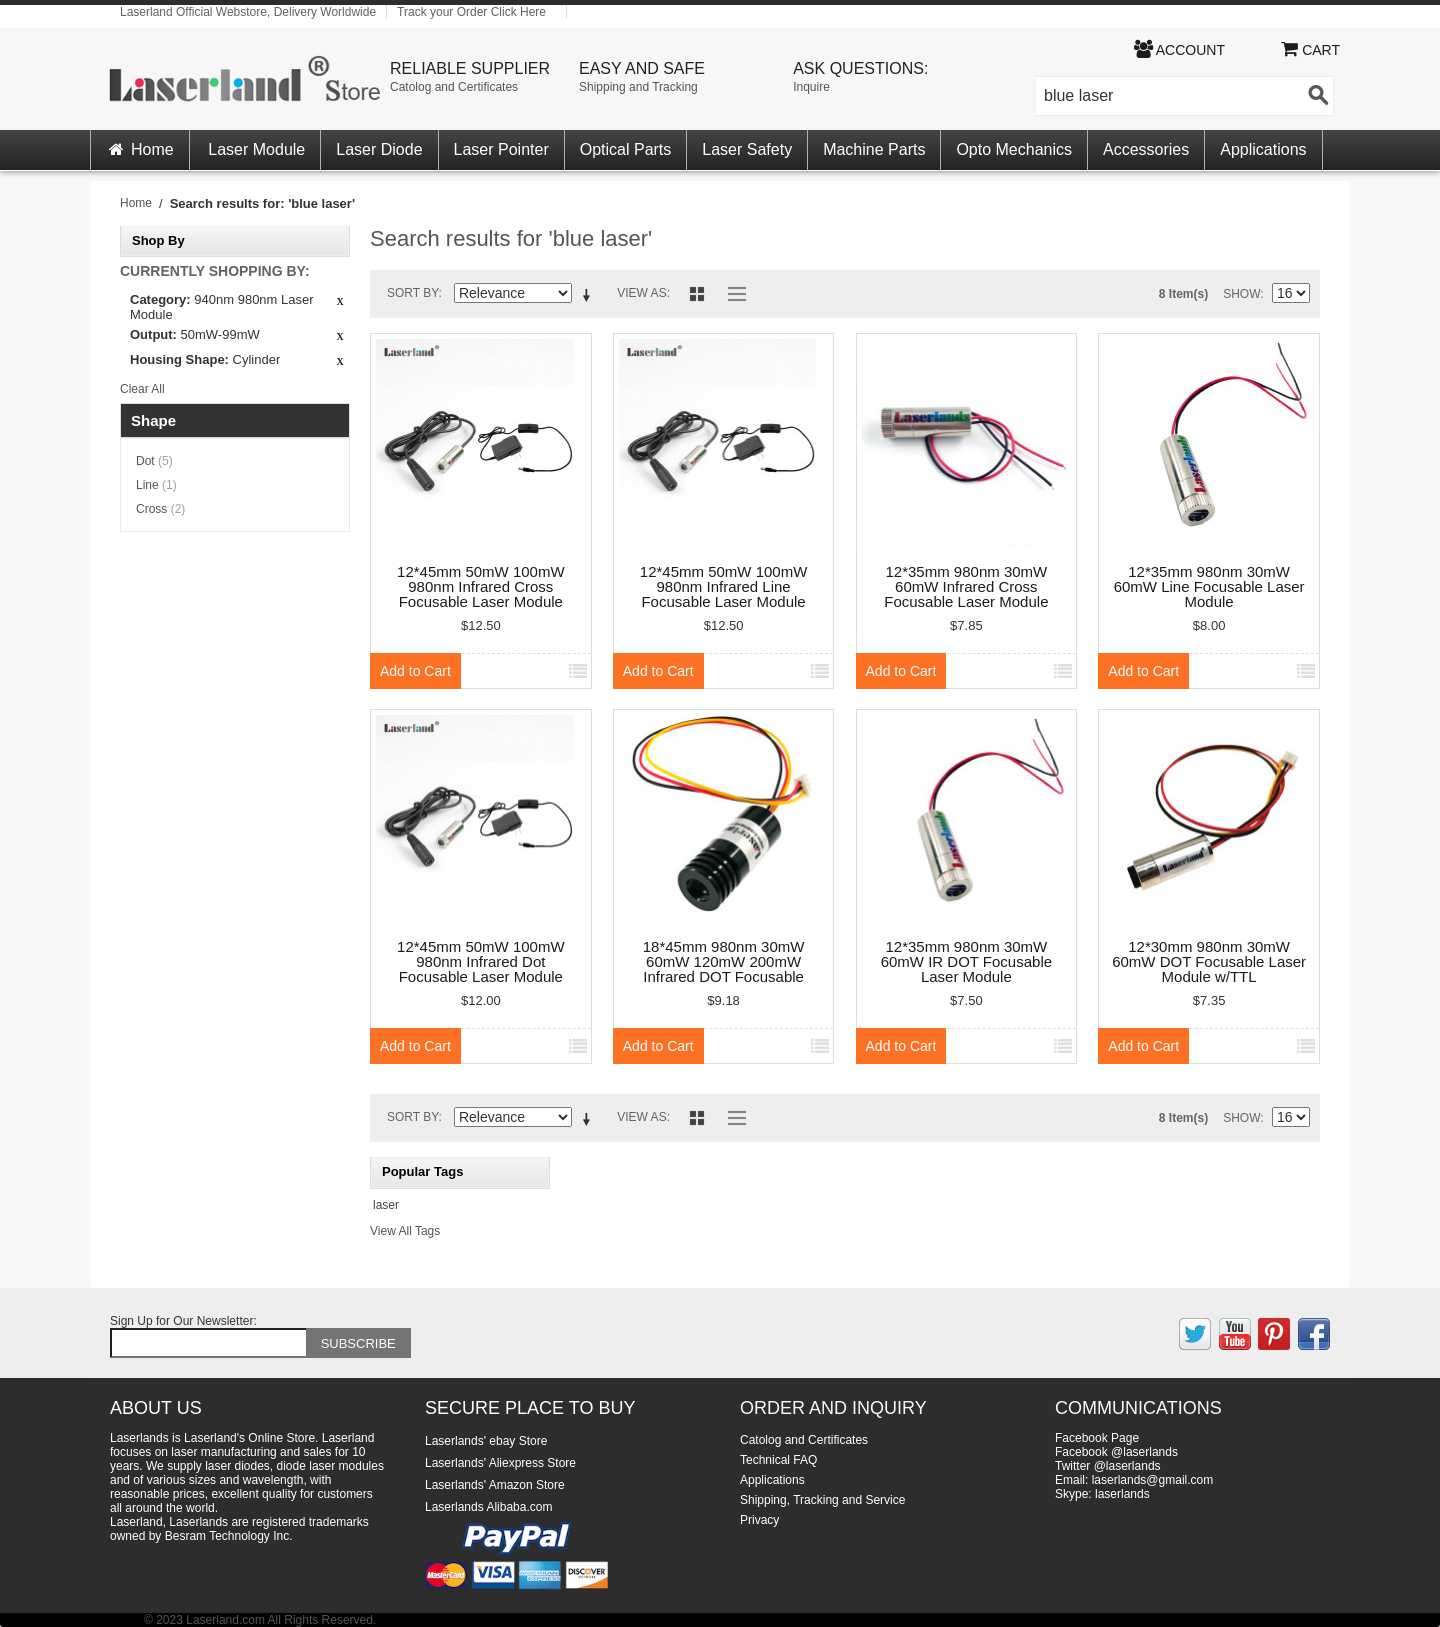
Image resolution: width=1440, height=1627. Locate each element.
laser (386, 1205)
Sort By (413, 293)
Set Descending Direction (590, 297)
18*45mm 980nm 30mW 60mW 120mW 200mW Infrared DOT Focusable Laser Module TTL (724, 962)
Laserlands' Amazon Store (495, 1485)
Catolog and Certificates (454, 87)
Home (140, 149)
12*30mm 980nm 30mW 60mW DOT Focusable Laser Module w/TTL (1209, 962)
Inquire (811, 87)
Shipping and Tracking (638, 87)
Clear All (142, 389)
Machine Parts (874, 149)
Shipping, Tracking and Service (822, 1500)
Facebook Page (1097, 1438)
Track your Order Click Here (471, 12)
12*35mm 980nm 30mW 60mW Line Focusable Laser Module (1209, 587)
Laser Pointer (501, 149)
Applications (1263, 149)
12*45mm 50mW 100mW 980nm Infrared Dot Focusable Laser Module (481, 962)
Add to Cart (415, 671)
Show (1241, 294)
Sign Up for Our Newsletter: (183, 1321)
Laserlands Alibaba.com (488, 1507)
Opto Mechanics (1014, 149)
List (732, 294)
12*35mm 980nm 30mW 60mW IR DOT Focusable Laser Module (966, 962)
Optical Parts (626, 149)
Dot (154, 461)
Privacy (759, 1520)
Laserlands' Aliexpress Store (500, 1463)
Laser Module (256, 149)
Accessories (1146, 149)
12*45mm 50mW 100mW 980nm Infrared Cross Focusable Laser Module (481, 587)
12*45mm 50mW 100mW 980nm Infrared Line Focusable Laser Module (724, 587)
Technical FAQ (778, 1460)
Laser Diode (379, 149)
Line (156, 485)
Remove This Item (340, 302)
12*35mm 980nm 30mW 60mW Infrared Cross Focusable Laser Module (966, 587)
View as (641, 293)
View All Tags (405, 1231)
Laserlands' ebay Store (486, 1441)
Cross (160, 509)
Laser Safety (747, 149)
